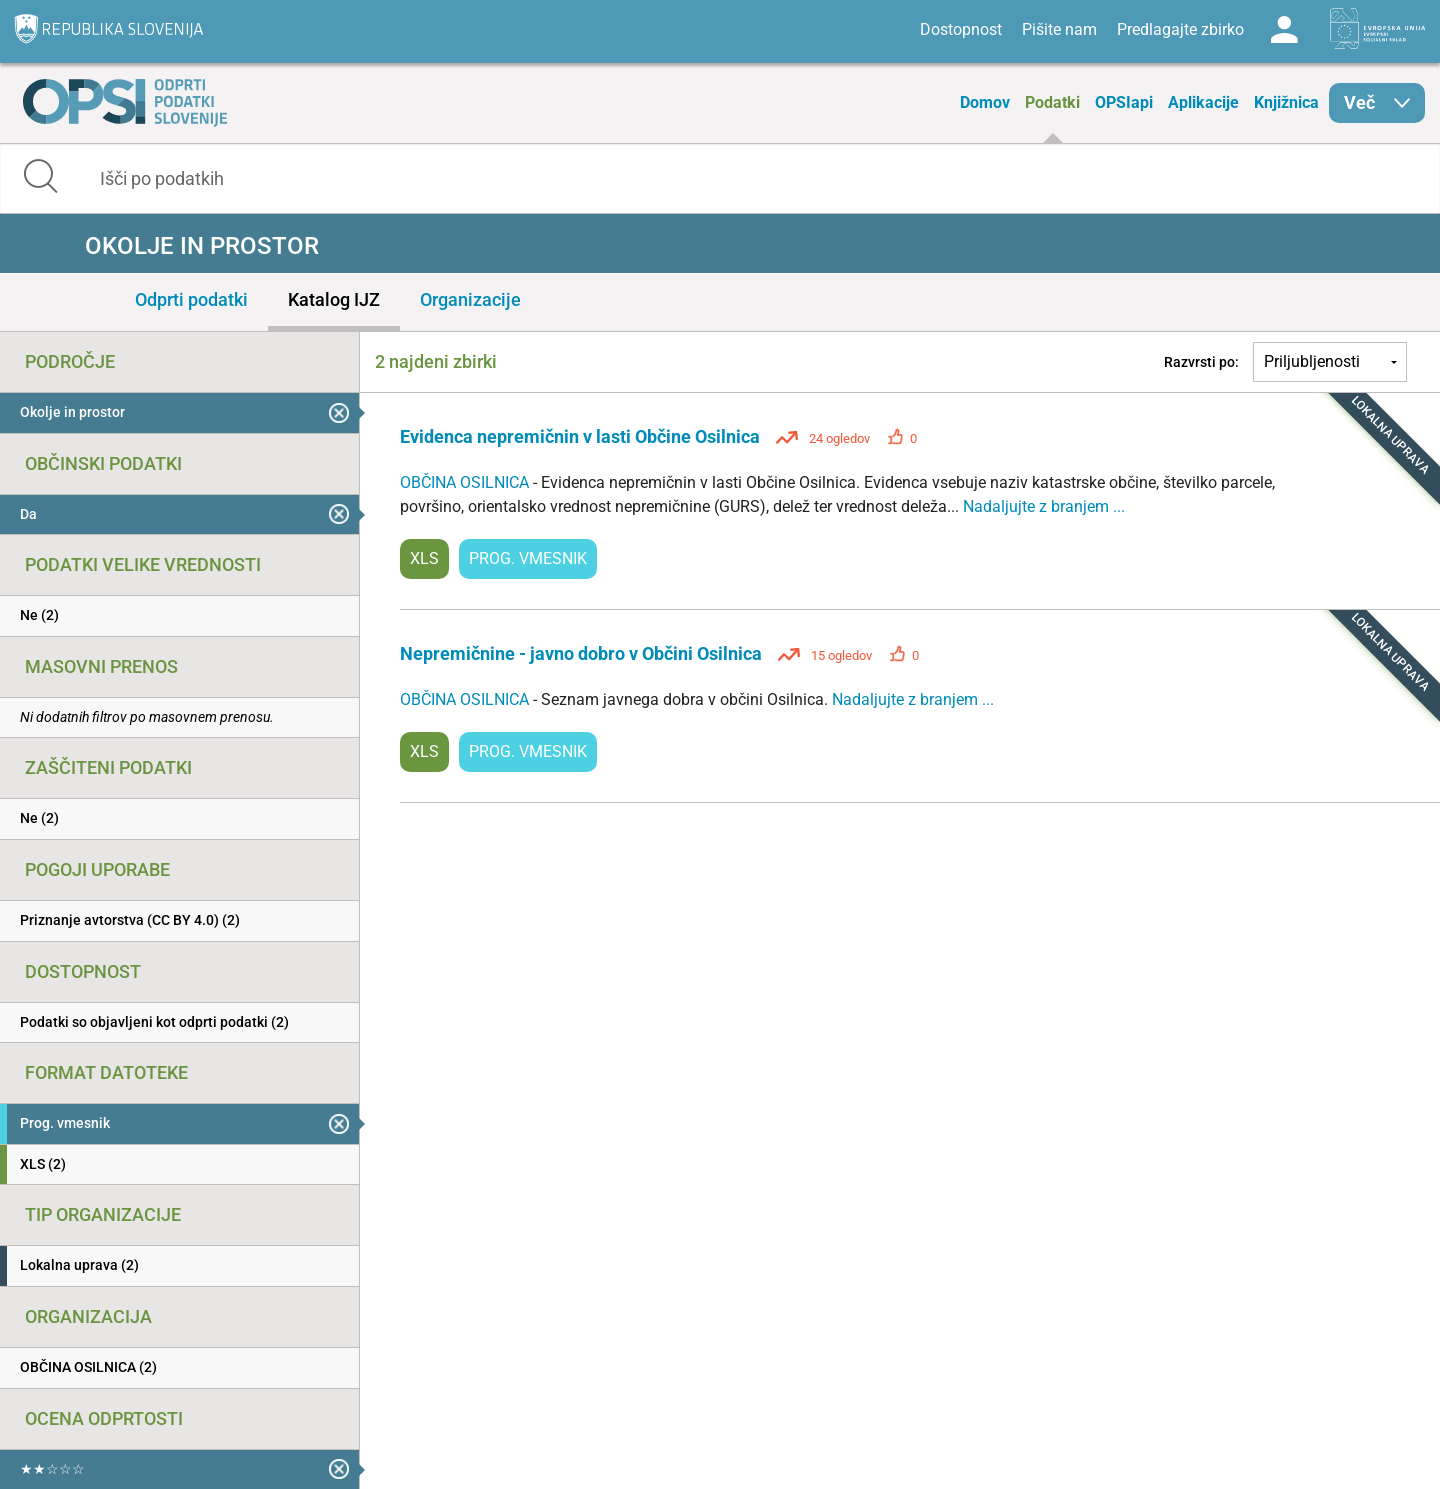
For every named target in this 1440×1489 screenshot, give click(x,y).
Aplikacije (1203, 102)
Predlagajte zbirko (1180, 29)
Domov (985, 102)
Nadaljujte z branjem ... (1044, 506)
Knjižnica (1286, 102)
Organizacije (470, 299)
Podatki (1052, 102)
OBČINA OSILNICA (466, 482)
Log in (1284, 30)
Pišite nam (1059, 29)
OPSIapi (1124, 102)
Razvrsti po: (1201, 362)
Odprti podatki (191, 299)
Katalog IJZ (334, 299)
